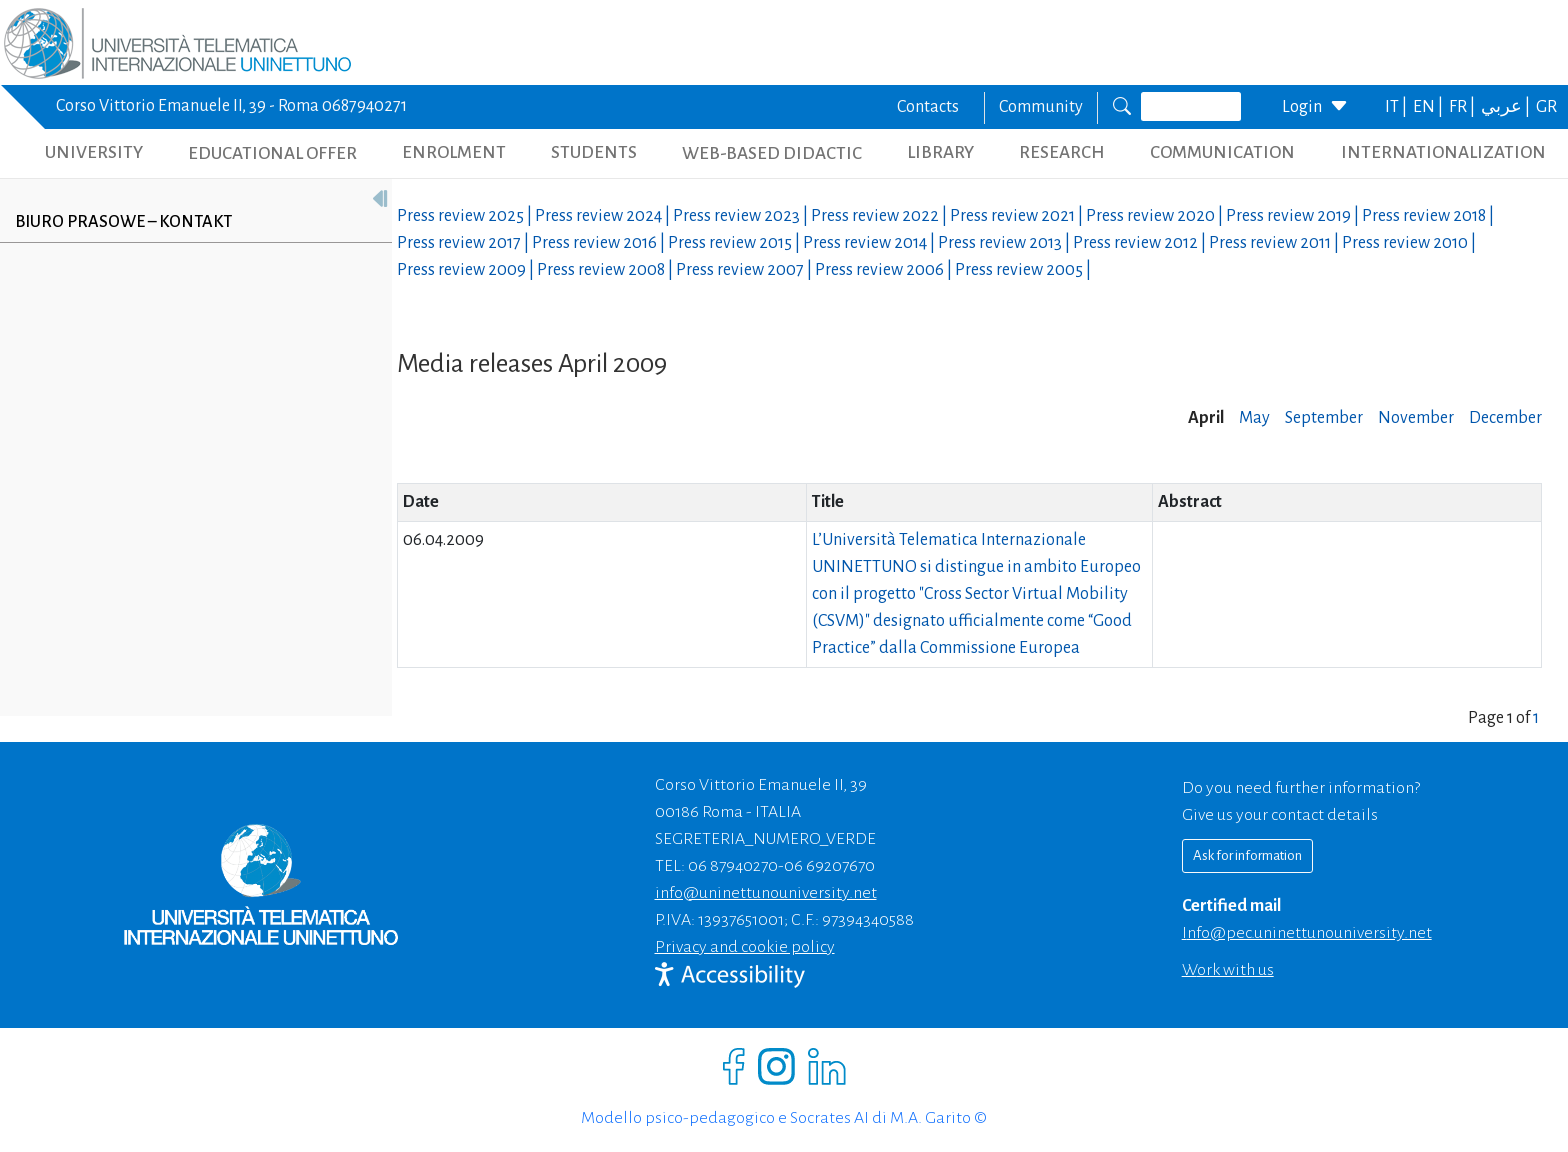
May (1254, 418)
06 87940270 (733, 866)
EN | (1429, 107)
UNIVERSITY (94, 152)
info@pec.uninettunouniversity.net (1307, 933)
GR (1546, 107)
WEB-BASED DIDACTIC (772, 153)
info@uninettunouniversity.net (766, 893)
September (1324, 418)
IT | (1397, 107)
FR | (1463, 107)
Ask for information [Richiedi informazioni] (1247, 855)
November (1416, 418)
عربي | (1507, 107)
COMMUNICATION (1222, 152)
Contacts (928, 107)
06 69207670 (829, 866)
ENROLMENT (454, 152)
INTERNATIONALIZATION (1443, 152)
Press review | (466, 216)
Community (1041, 107)
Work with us (1228, 970)
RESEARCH (1062, 152)
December (1505, 418)
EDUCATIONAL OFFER (272, 153)
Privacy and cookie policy (745, 947)
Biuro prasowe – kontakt (123, 222)
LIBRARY (940, 152)
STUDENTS (594, 152)
